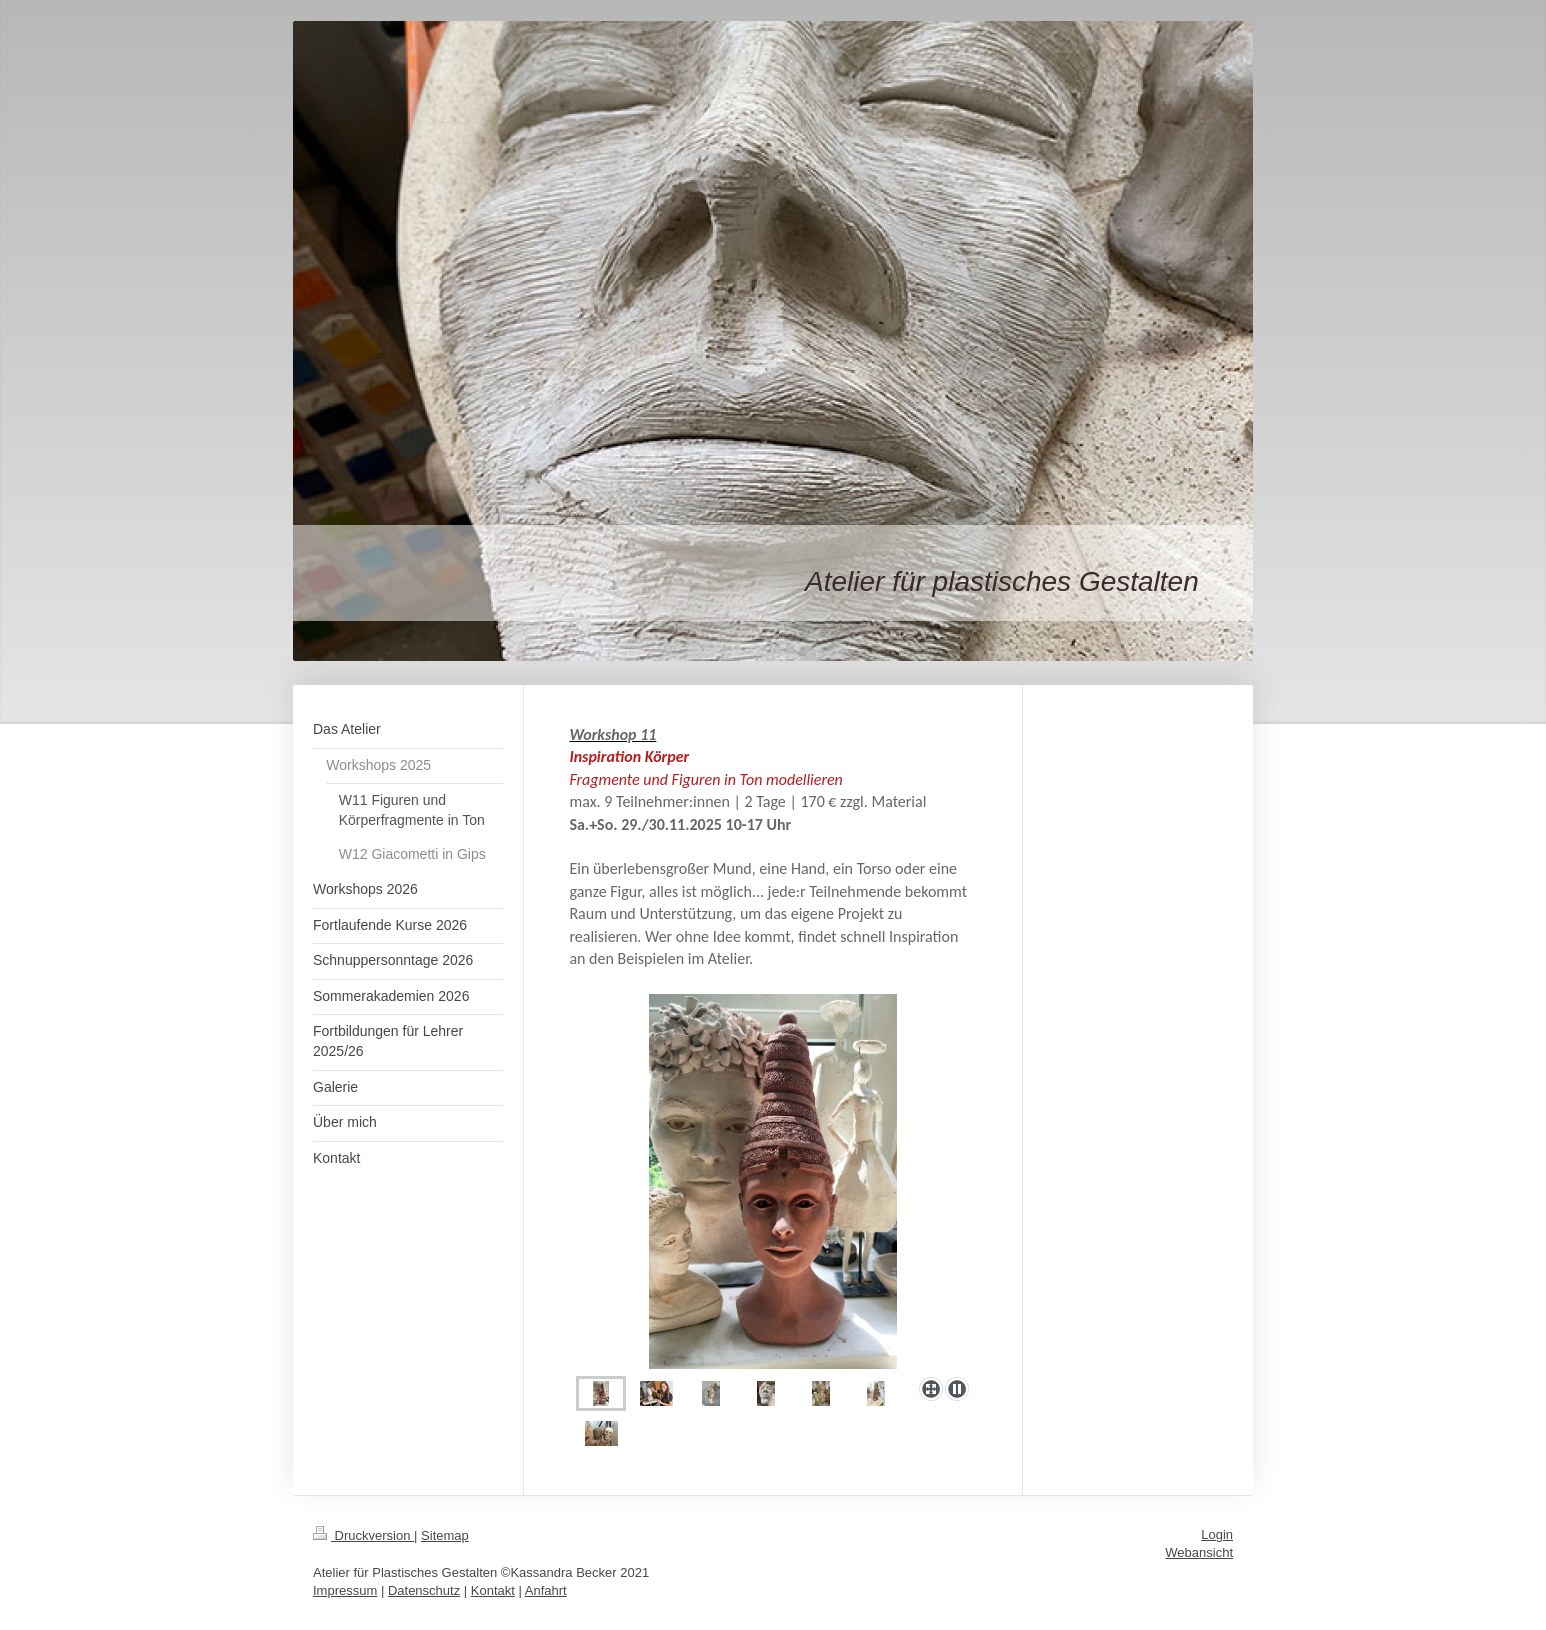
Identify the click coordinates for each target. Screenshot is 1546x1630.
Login (1217, 1534)
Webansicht (1199, 1552)
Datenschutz (424, 1590)
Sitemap (445, 1535)
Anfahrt (546, 1590)
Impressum (345, 1590)
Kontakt (493, 1590)
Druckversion (363, 1535)
